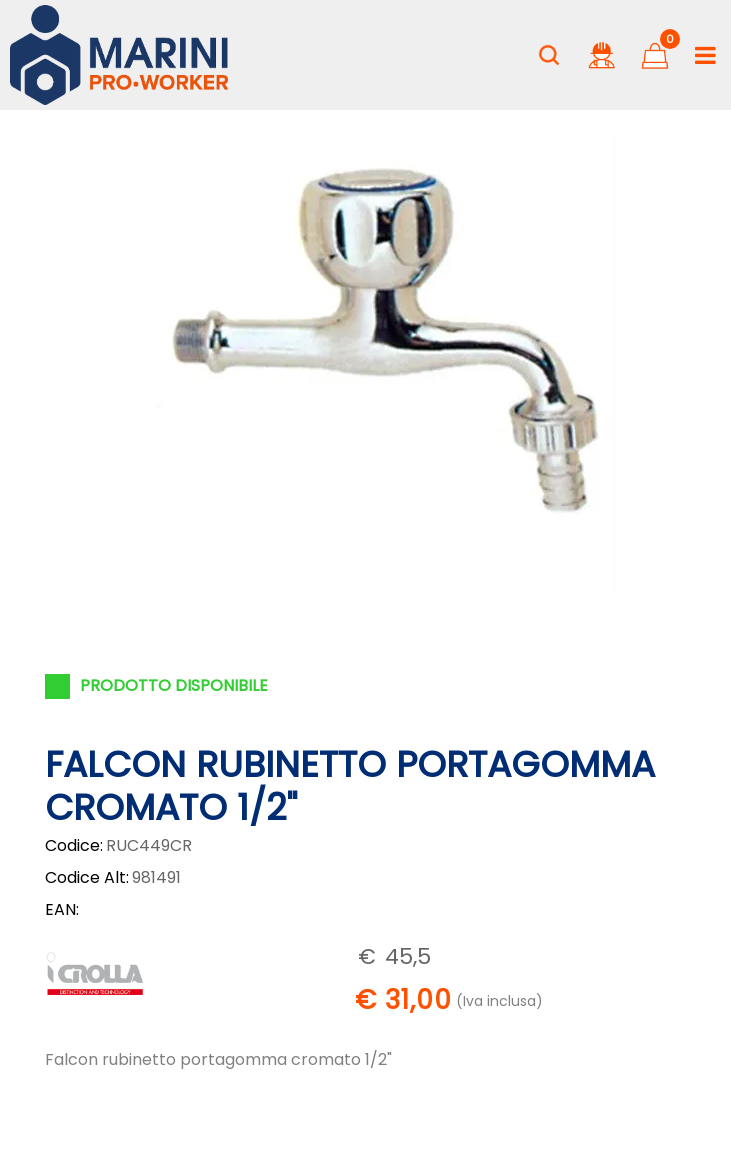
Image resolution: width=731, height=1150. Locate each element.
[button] (549, 55)
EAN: (62, 909)
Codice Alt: (87, 877)
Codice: (74, 845)
